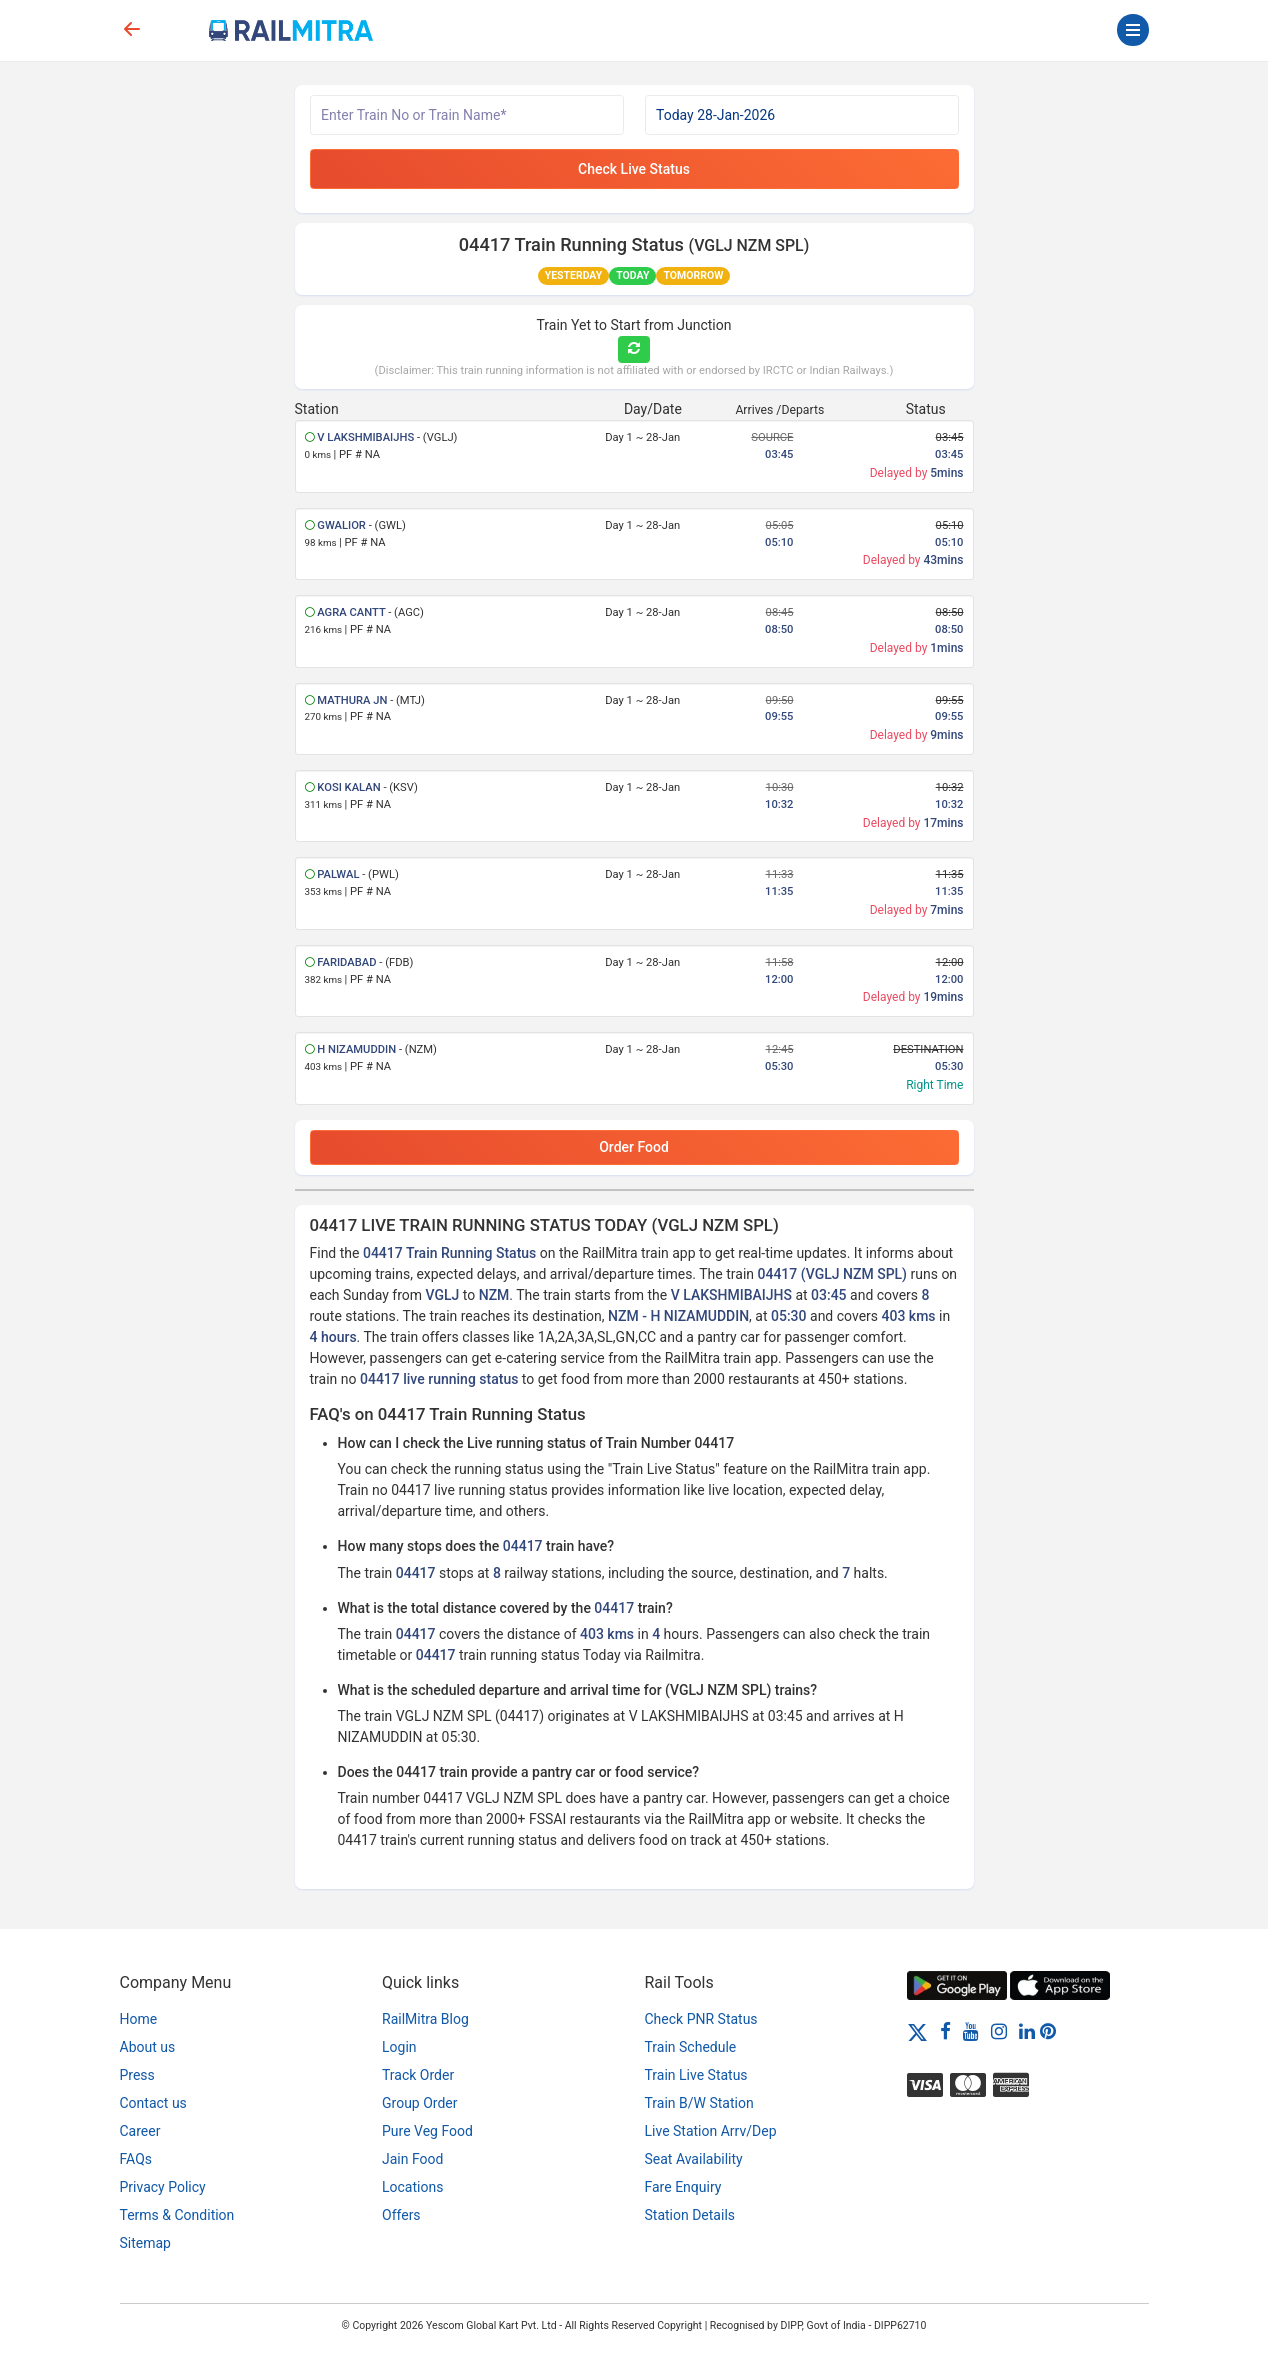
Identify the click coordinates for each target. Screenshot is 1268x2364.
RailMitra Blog (425, 2019)
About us (148, 2047)
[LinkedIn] (1027, 2031)
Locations (412, 2187)
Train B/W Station (699, 2103)
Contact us (153, 2103)
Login (399, 2047)
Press (137, 2075)
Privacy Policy (163, 2187)
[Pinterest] (1048, 2031)
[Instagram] (999, 2031)
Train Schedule (691, 2047)
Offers (401, 2215)
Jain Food (412, 2159)
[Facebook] (945, 2031)
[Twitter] (917, 2031)
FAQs (136, 2159)
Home (139, 2019)
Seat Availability (694, 2159)
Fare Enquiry (683, 2187)
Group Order (420, 2103)
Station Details (690, 2215)
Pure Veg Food (427, 2131)
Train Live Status (696, 2075)
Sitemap (145, 2243)
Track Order (418, 2075)
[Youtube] (971, 2031)
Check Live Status (634, 169)
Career (140, 2131)
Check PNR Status (701, 2019)
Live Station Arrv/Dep (711, 2131)
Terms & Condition (177, 2215)
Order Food (634, 1147)
